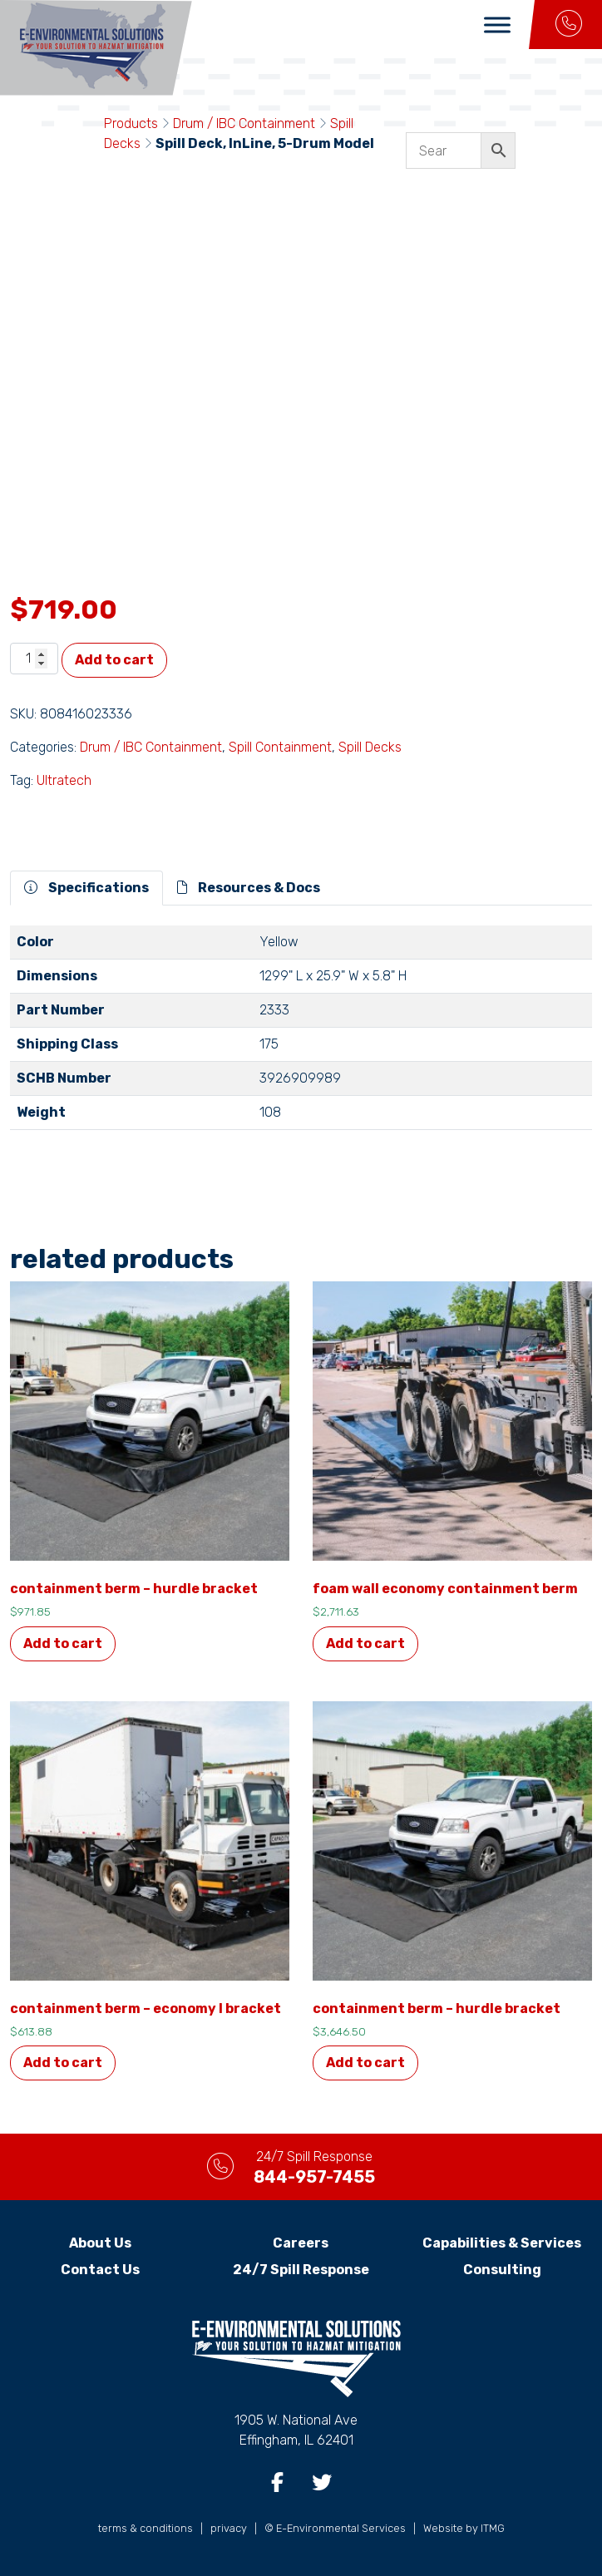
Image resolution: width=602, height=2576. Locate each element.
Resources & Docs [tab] (248, 888)
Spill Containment (280, 747)
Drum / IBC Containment (244, 123)
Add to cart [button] (62, 1643)
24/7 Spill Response (301, 2269)
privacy (228, 2528)
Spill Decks (370, 747)
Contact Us (100, 2269)
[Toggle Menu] (497, 24)
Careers (300, 2243)
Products (131, 123)
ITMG (493, 2528)
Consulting (502, 2269)
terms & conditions (145, 2528)
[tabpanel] (301, 1034)
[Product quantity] (34, 658)
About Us (100, 2243)
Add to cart (114, 660)
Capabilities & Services (501, 2243)
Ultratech (64, 780)
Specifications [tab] (86, 888)
